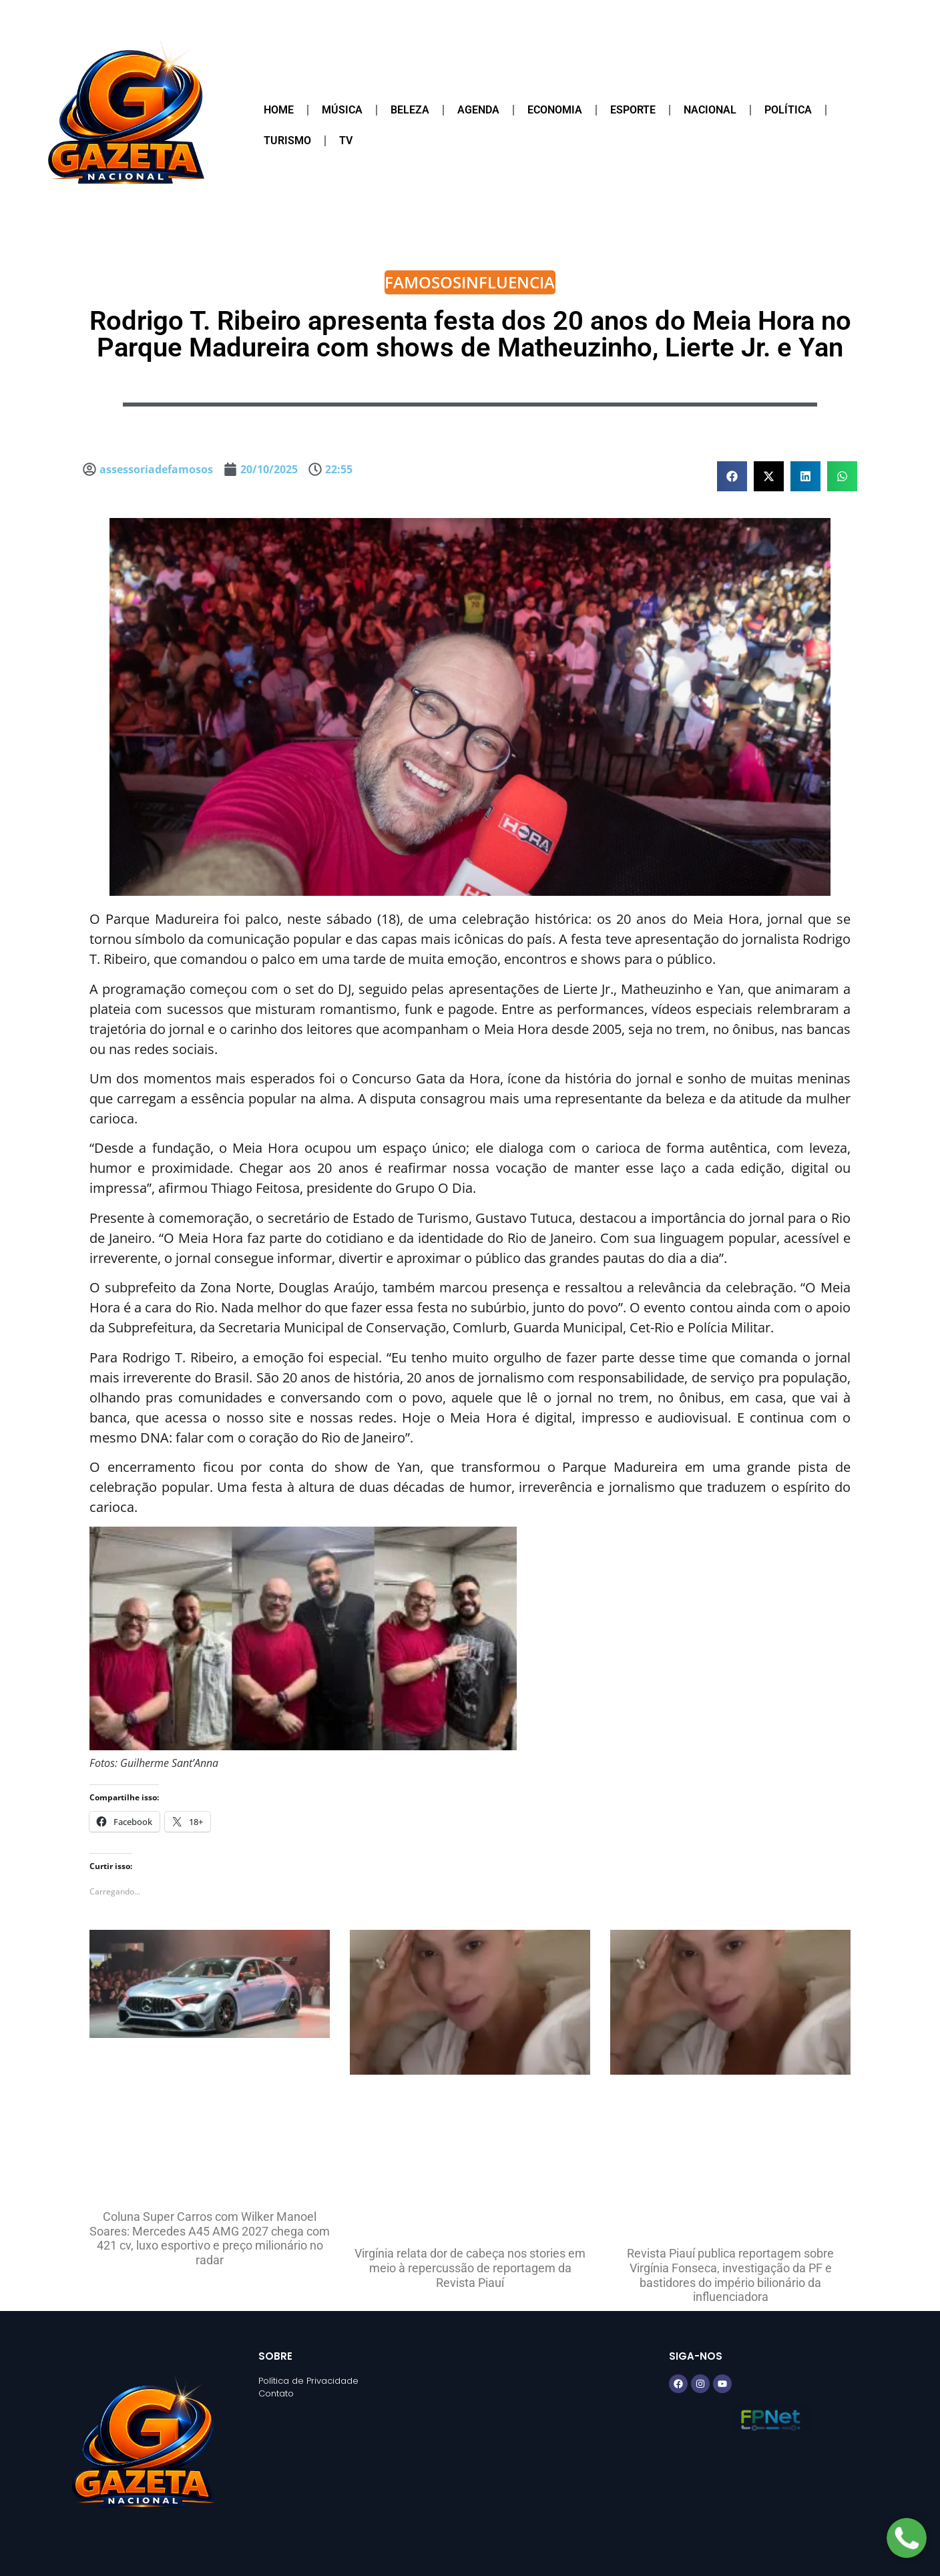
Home (279, 109)
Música (342, 109)
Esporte (633, 109)
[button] (732, 476)
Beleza (410, 109)
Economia (554, 109)
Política (788, 109)
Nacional (710, 109)
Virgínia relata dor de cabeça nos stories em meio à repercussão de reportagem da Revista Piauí (470, 2267)
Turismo (287, 140)
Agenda (478, 109)
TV (345, 140)
